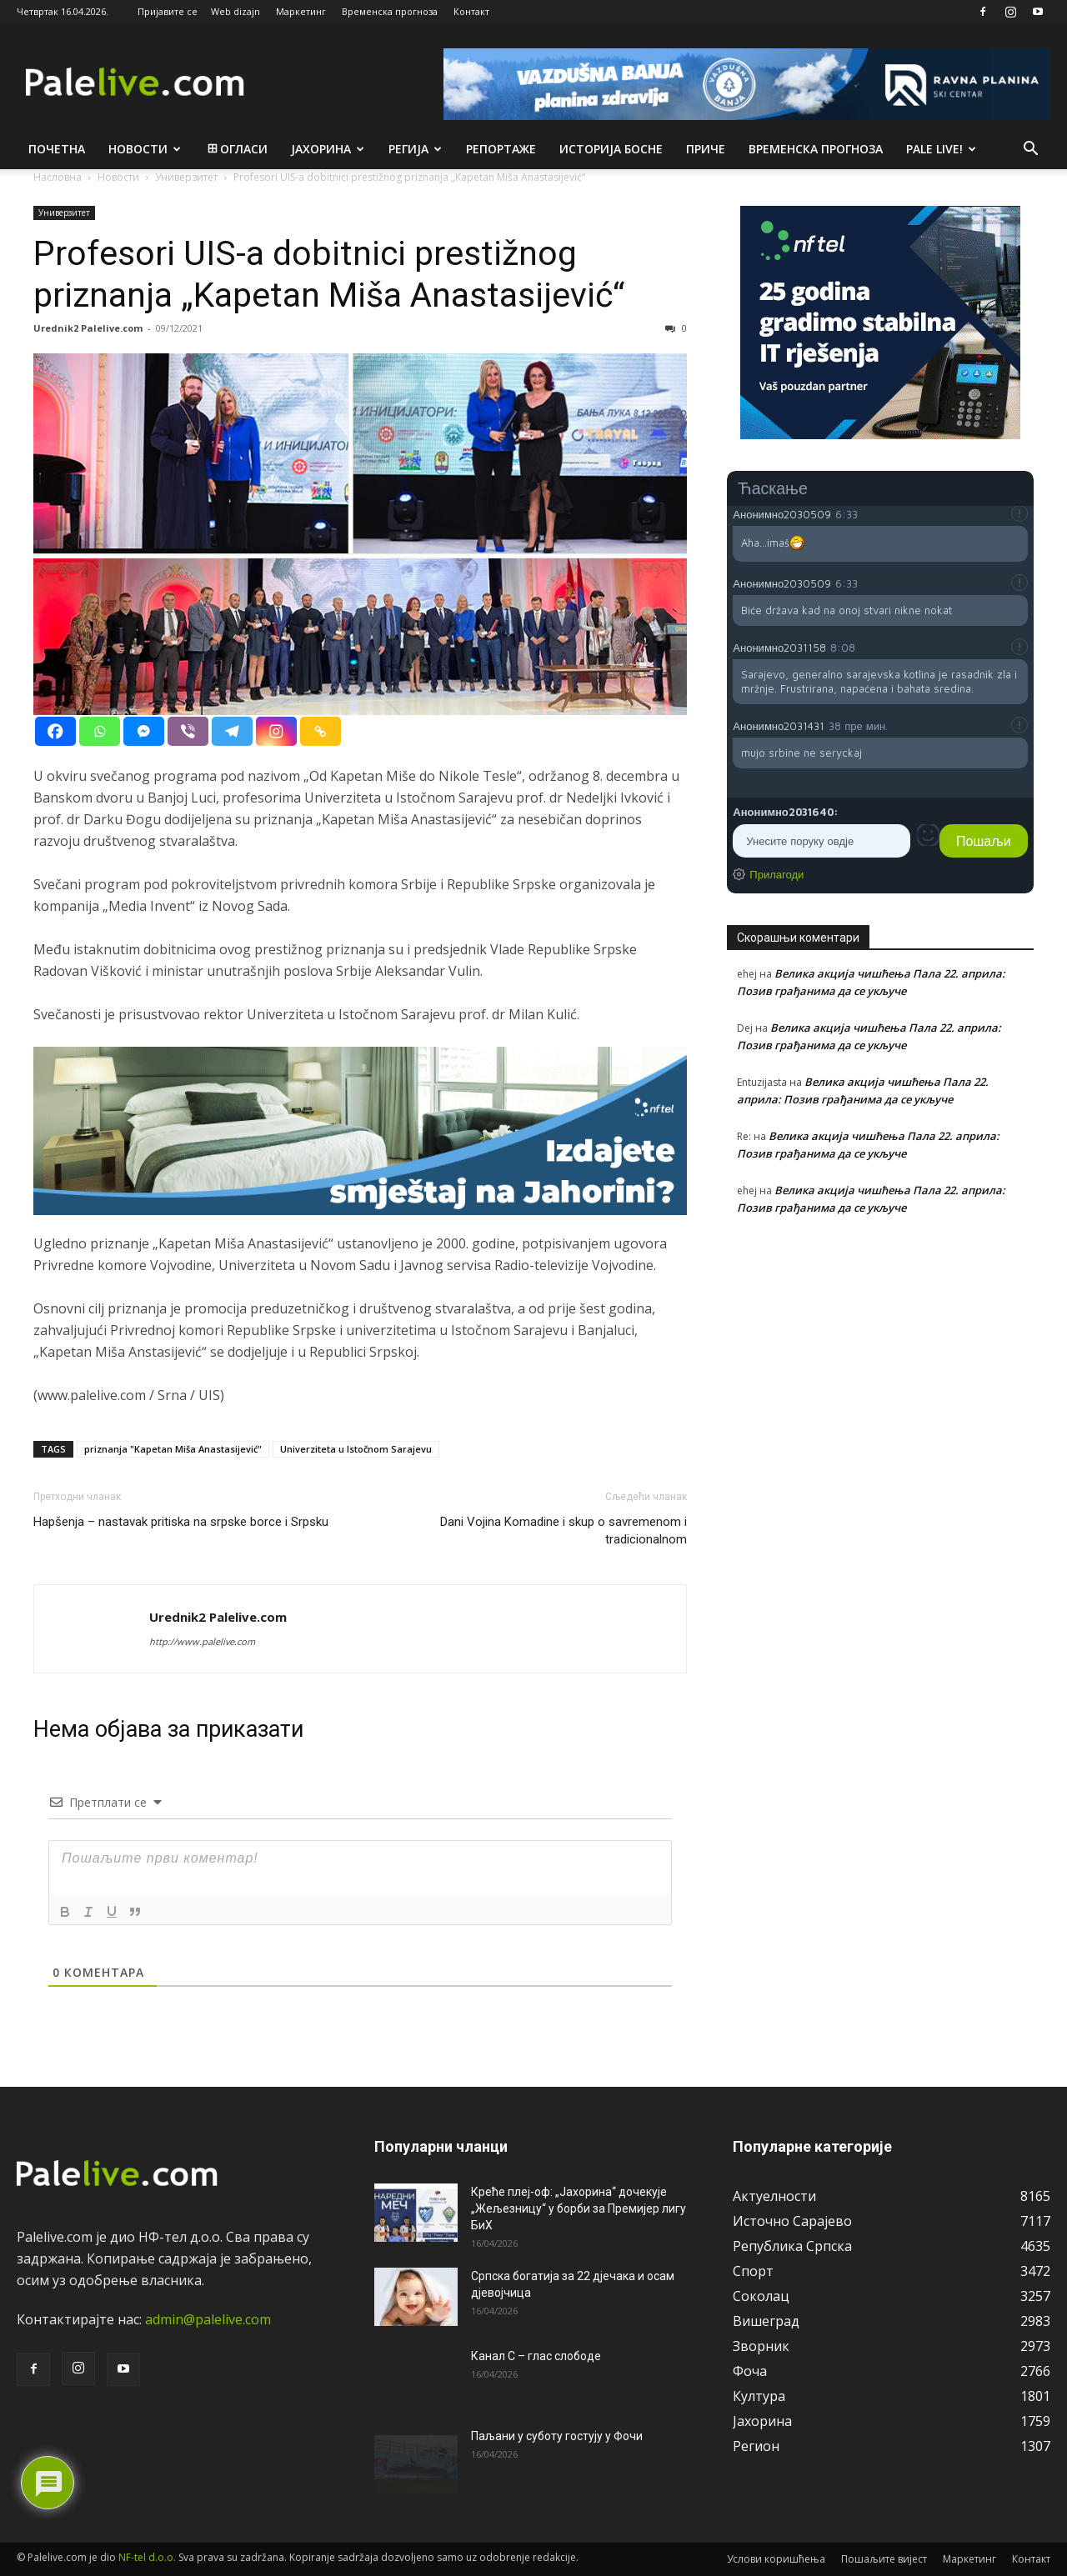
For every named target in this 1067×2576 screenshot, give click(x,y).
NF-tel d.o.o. (147, 2557)
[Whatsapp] (99, 731)
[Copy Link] (320, 731)
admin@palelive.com (208, 2319)
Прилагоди (776, 874)
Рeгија (415, 149)
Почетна (56, 149)
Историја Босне (611, 149)
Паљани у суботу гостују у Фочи (557, 2436)
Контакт (471, 11)
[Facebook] (55, 731)
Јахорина (327, 149)
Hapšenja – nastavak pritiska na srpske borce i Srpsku (180, 1521)
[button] (1030, 150)
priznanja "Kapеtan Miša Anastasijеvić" (173, 1449)
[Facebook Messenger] (143, 731)
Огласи (236, 149)
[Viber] (188, 731)
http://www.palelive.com (202, 1641)
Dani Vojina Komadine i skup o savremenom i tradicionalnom (563, 1530)
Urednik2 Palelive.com (88, 328)
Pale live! (941, 149)
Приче (705, 149)
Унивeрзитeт (64, 212)
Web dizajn (235, 11)
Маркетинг (301, 11)
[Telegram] (232, 731)
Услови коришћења (776, 2559)
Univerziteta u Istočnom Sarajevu (356, 1449)
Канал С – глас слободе (536, 2356)
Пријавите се (168, 11)
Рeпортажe (501, 149)
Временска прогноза (390, 11)
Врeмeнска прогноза (816, 149)
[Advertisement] (880, 1378)
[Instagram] (276, 731)
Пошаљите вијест (884, 2559)
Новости (144, 149)
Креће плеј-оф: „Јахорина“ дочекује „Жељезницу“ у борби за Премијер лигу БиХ (578, 2208)
